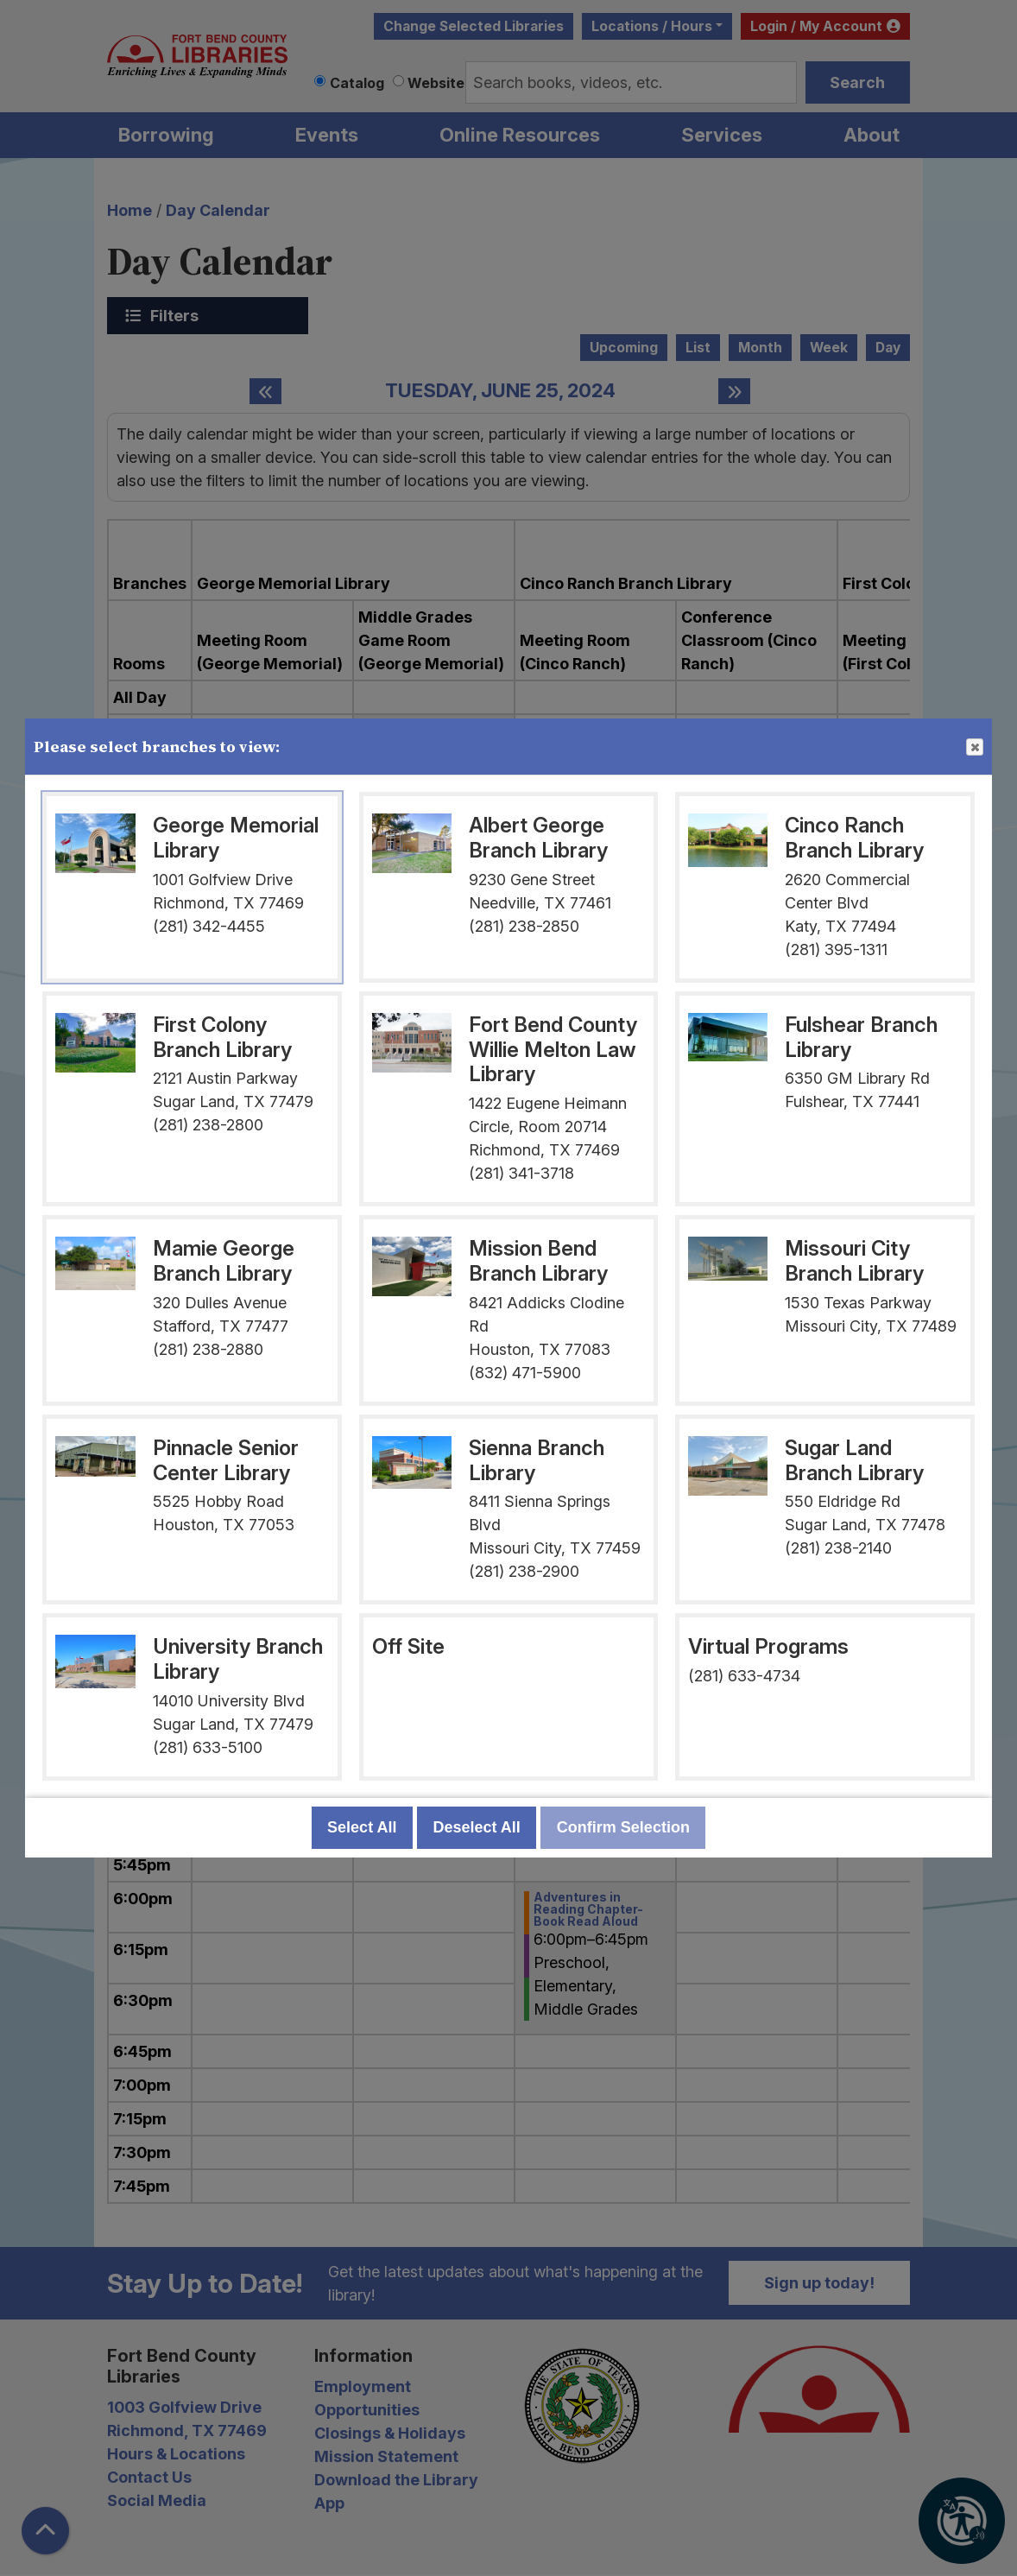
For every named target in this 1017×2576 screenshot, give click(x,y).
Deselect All (476, 1827)
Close (974, 748)
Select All (361, 1827)
